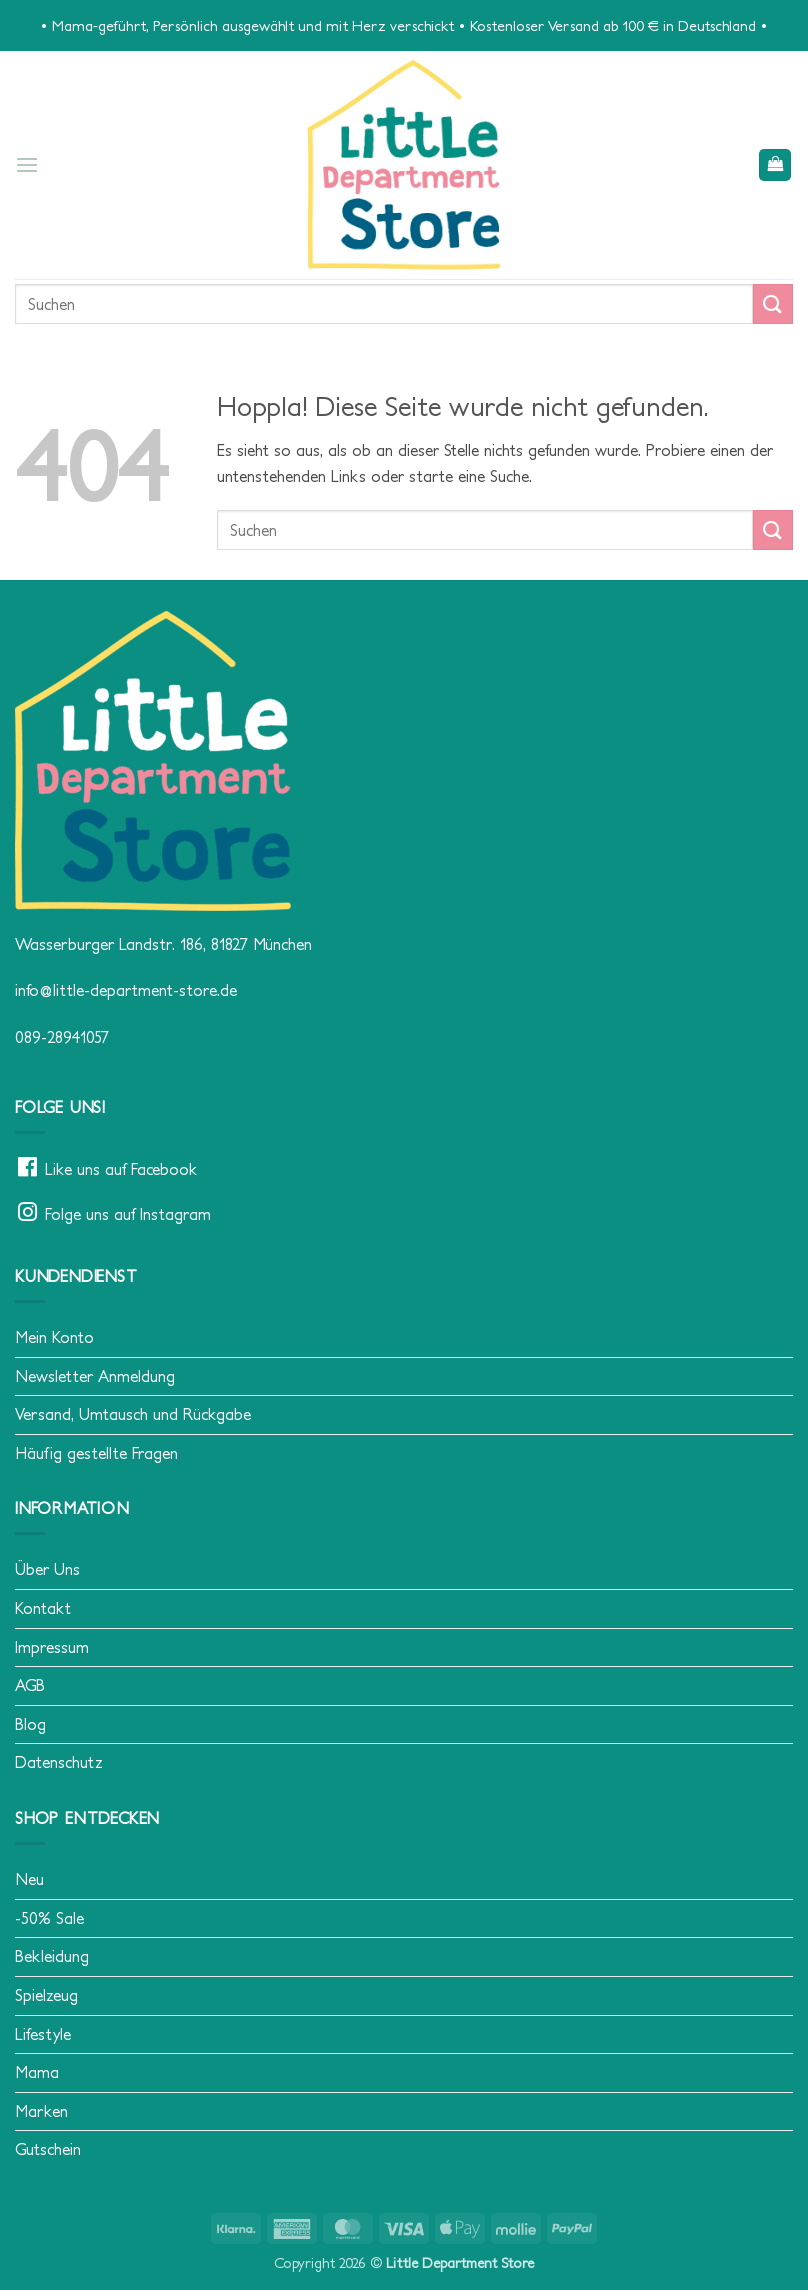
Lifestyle (43, 2034)
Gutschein (48, 2149)
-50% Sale (49, 1918)
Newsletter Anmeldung (95, 1376)
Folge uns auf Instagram (128, 1214)
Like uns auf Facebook (121, 1169)
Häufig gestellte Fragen (96, 1453)
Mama (37, 2072)
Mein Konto (54, 1337)
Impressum (52, 1647)
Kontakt (43, 1608)
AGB (30, 1685)
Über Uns (47, 1569)
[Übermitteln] (773, 303)
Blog (30, 1724)
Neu (29, 1879)
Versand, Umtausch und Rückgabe (133, 1414)
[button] (27, 164)
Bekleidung (52, 1956)
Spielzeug (46, 1995)
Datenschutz (59, 1762)
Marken (41, 2111)
